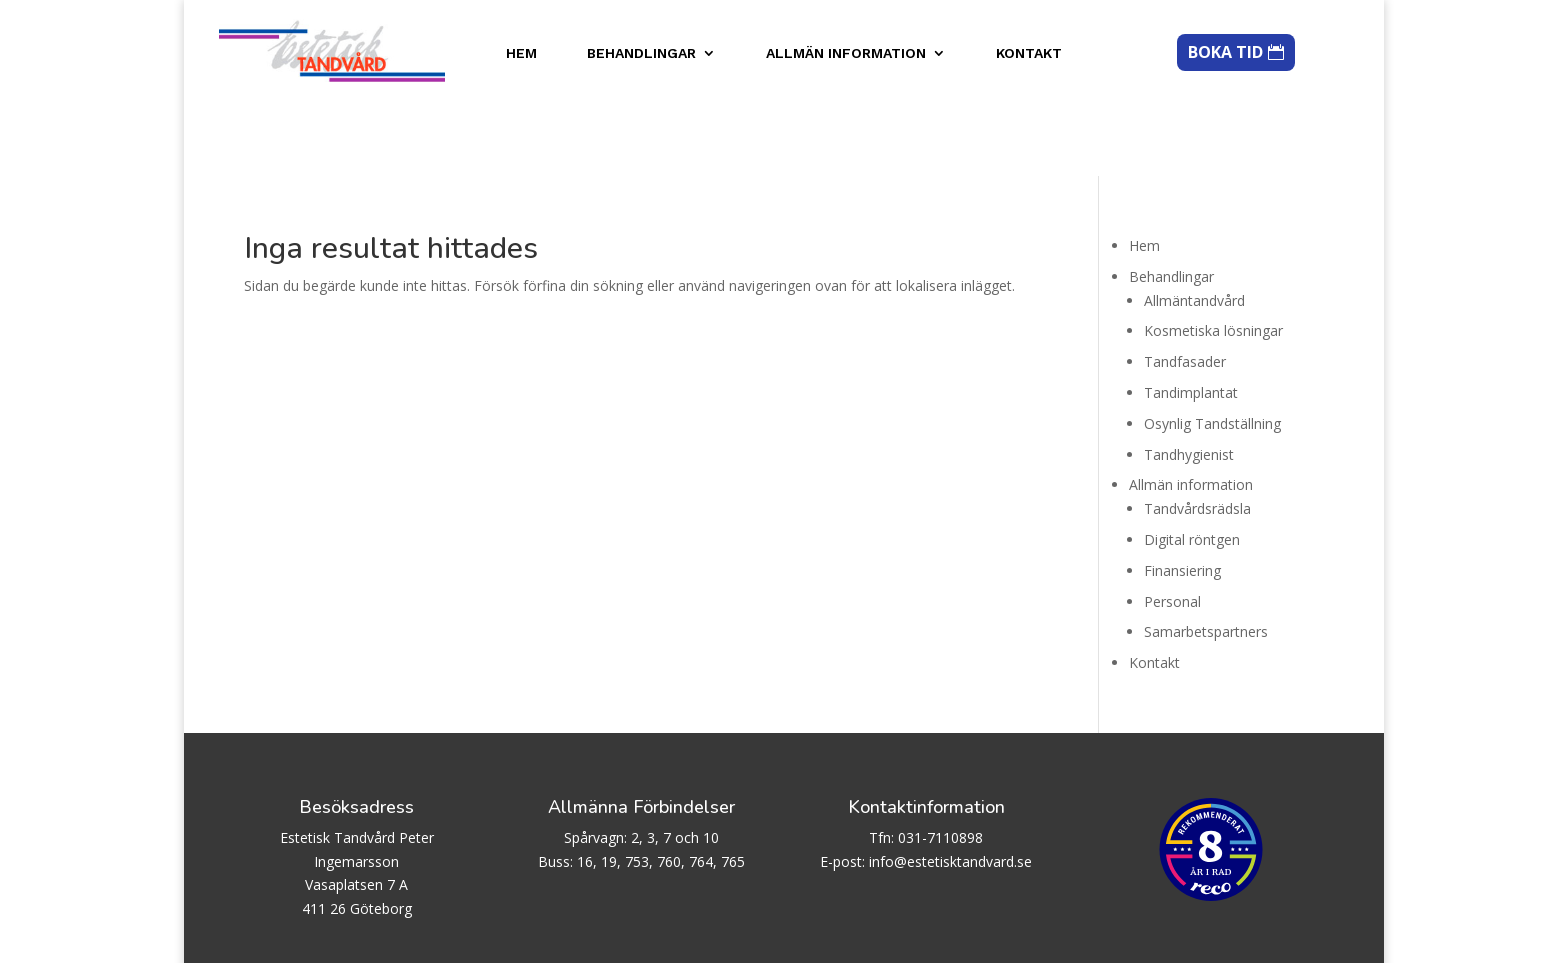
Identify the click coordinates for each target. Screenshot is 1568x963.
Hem (521, 53)
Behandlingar (641, 53)
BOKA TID (1225, 52)
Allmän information (846, 53)
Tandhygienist (1189, 383)
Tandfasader (1185, 291)
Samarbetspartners (1206, 561)
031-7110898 (940, 766)
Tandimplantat (1191, 321)
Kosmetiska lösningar (1213, 260)
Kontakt (1029, 53)
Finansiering (1182, 499)
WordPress (516, 936)
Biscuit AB (350, 936)
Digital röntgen (1192, 468)
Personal (1172, 530)
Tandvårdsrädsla (1197, 438)
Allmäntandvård (1194, 229)
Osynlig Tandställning (1212, 352)
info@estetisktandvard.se (950, 790)
